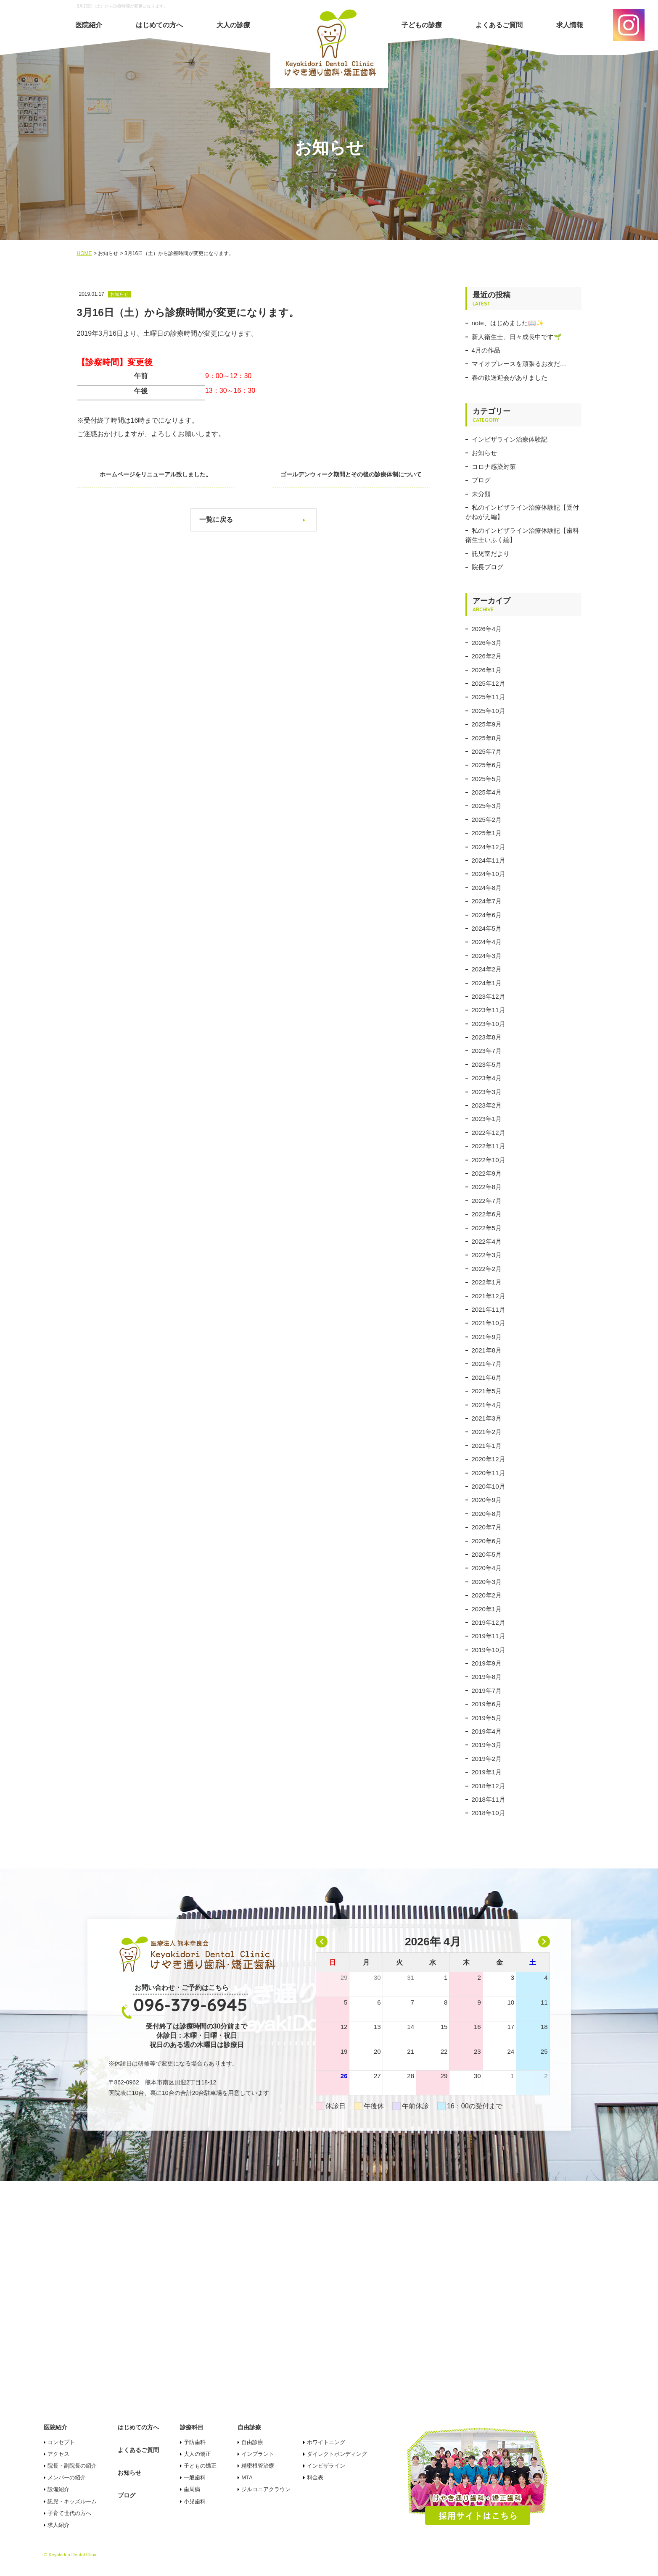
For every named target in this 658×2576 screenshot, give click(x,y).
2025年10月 (488, 710)
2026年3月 (487, 642)
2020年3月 (487, 1581)
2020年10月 (488, 1486)
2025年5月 (487, 778)
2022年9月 (487, 1173)
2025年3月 (487, 805)
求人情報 (569, 25)
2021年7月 (487, 1363)
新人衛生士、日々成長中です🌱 (517, 336)
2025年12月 (488, 683)
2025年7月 (487, 751)
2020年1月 (487, 1609)
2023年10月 (488, 1023)
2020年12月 (488, 1459)
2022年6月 (487, 1214)
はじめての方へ (159, 25)
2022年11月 (488, 1146)
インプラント (257, 2454)
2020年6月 (487, 1541)
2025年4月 (487, 792)
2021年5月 (487, 1391)
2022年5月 (487, 1227)
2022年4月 (487, 1241)
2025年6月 (487, 764)
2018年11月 (488, 1799)
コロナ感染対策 (494, 466)
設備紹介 (58, 2489)
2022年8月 (487, 1186)
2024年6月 (487, 914)
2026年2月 (487, 656)
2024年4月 (487, 941)
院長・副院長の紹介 (72, 2466)
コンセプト (61, 2442)
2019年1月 (487, 1772)
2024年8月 (487, 887)
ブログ (481, 480)
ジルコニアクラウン (266, 2489)
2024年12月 (488, 846)
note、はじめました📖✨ (508, 322)
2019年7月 (487, 1690)
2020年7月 (487, 1527)
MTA (246, 2477)
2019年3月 (487, 1744)
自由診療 (252, 2442)
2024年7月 (487, 901)
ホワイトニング (326, 2442)
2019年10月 (488, 1649)
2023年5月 (487, 1064)
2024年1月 (487, 983)
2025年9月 (487, 724)
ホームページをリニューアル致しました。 (153, 474)
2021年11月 (488, 1309)
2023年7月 (487, 1050)
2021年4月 (487, 1404)
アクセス (58, 2454)
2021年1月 (487, 1445)
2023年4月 (487, 1077)
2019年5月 (487, 1717)
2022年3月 (487, 1254)
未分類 (481, 493)
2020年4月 (487, 1567)
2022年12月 (488, 1132)
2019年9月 (487, 1663)
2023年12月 (488, 996)
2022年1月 (487, 1282)
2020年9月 (487, 1499)
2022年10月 (488, 1159)
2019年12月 (488, 1622)
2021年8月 (487, 1350)
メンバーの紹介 (67, 2477)
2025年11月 (488, 696)
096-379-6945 (190, 2005)
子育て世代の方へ (69, 2513)
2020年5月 (487, 1554)
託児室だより (491, 553)
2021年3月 (487, 1418)
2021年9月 (487, 1336)
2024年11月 (488, 860)
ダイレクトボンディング (337, 2454)
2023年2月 (487, 1105)
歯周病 (192, 2489)
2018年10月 (488, 1812)
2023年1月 (487, 1118)
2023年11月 (488, 1009)
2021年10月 (488, 1322)
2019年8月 (487, 1676)
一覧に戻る (216, 519)
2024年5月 (487, 928)
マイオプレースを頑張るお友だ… (519, 363)
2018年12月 (488, 1785)
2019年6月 (487, 1704)
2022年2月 (487, 1268)
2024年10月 (488, 873)
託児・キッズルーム (72, 2501)
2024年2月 (487, 969)
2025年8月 (487, 738)
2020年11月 (488, 1472)
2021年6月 (487, 1377)
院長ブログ (487, 567)
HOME (84, 253)
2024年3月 (487, 955)
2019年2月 (487, 1758)
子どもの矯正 (200, 2466)
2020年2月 (487, 1595)
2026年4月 (487, 628)
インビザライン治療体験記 (509, 439)
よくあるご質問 (499, 25)
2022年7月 (487, 1200)
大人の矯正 (197, 2454)
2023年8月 (487, 1037)
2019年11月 (488, 1635)
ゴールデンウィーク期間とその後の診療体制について (354, 474)
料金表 (315, 2477)
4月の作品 (486, 350)
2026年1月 (487, 670)
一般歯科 (195, 2477)
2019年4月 (487, 1731)
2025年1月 (487, 833)
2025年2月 (487, 819)
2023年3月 (487, 1091)
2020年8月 (487, 1513)
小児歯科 (195, 2501)
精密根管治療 (257, 2466)
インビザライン (326, 2466)
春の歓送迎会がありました (509, 377)
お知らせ (484, 452)
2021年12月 (488, 1296)
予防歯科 (195, 2442)
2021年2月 (487, 1431)
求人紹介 (58, 2525)
